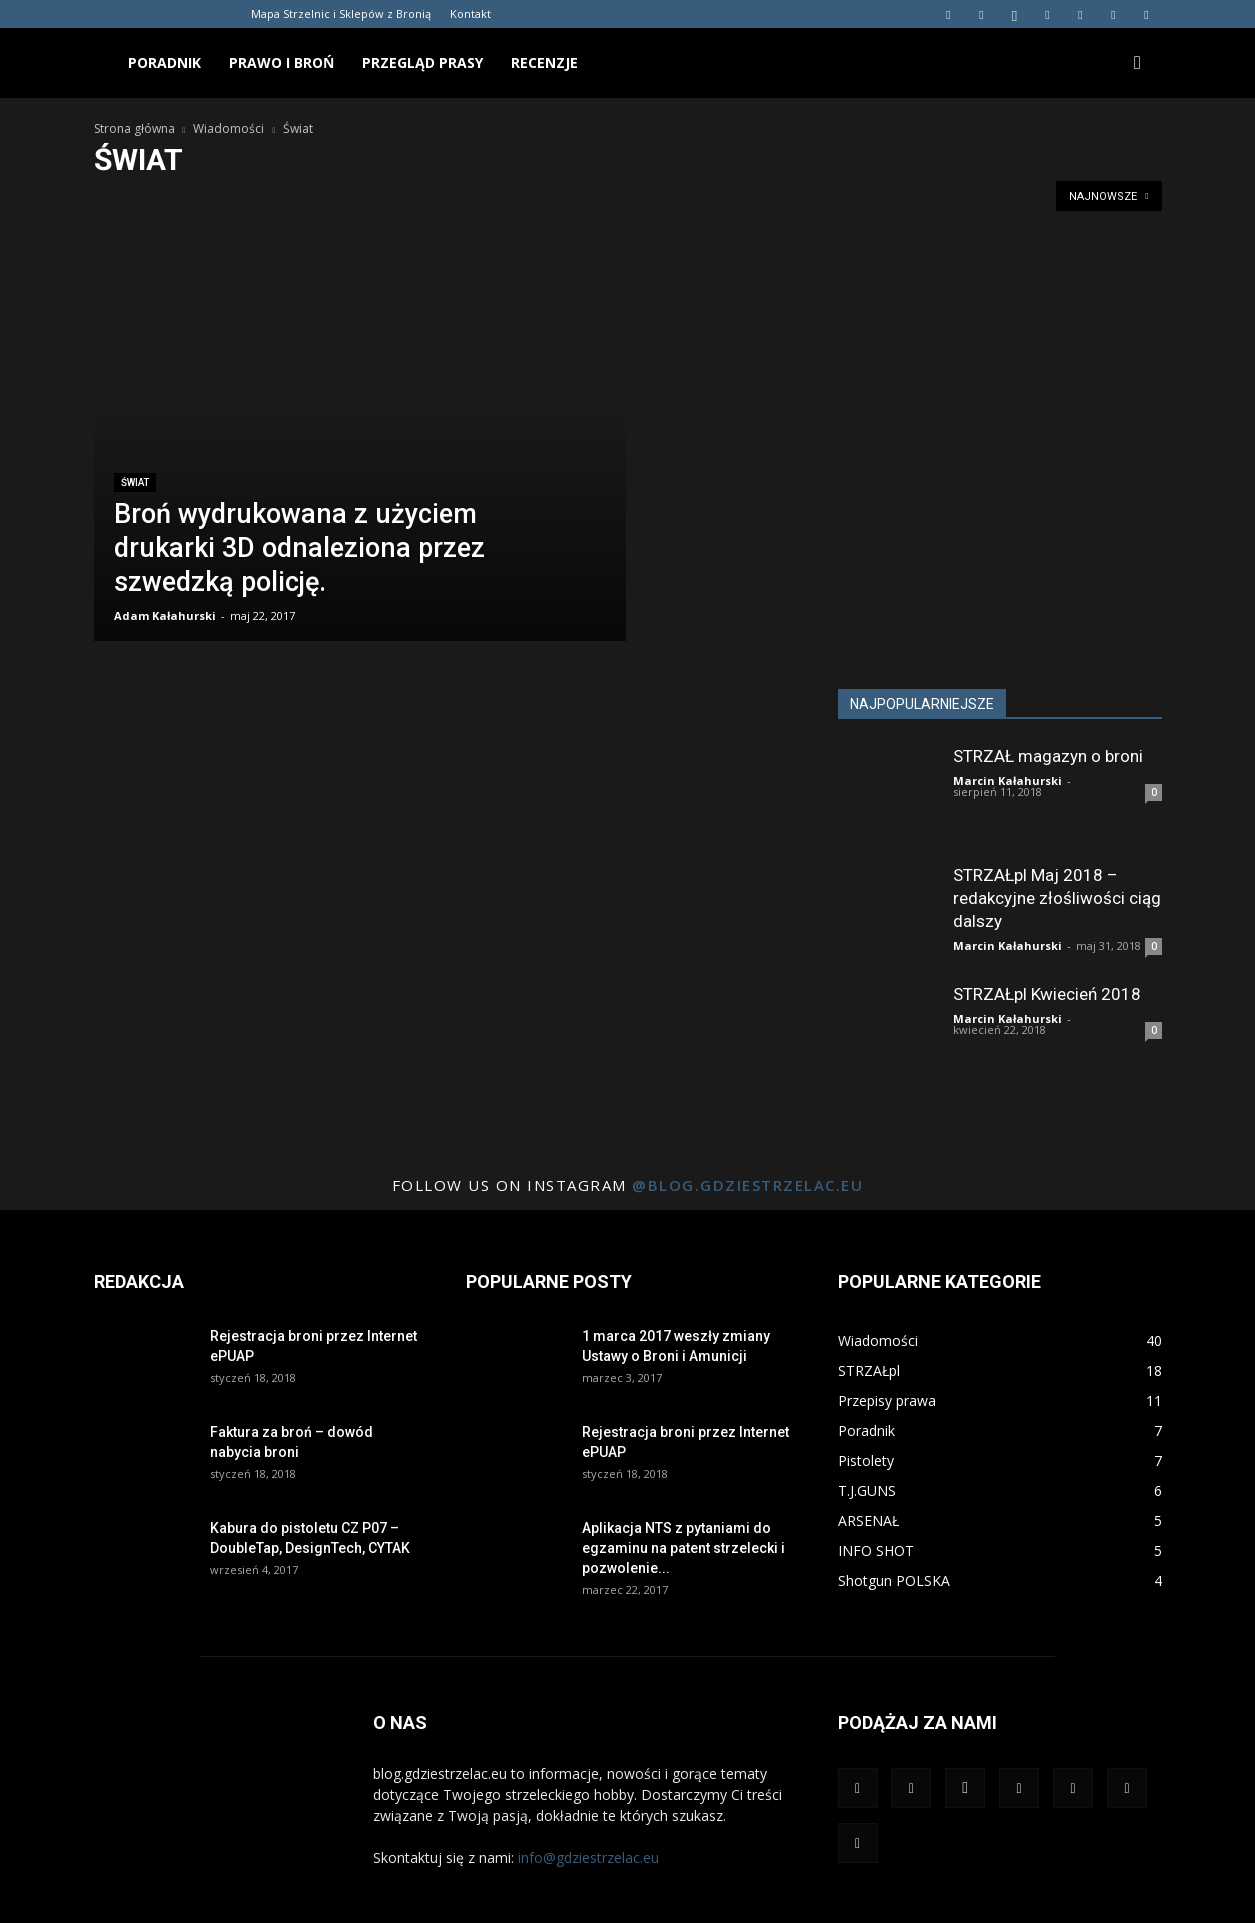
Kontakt (470, 13)
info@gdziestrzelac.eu (588, 1857)
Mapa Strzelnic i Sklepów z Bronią (341, 13)
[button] (1138, 63)
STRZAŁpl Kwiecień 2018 (1047, 994)
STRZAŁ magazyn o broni (1048, 756)
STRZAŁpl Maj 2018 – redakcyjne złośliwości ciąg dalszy (1057, 898)
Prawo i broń (281, 62)
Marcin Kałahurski (1007, 780)
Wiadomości (228, 128)
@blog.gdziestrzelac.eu (747, 1185)
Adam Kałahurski (165, 615)
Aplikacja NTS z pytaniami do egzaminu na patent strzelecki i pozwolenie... (683, 1548)
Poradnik (164, 62)
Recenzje (544, 62)
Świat (135, 482)
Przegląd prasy (422, 62)
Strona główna (134, 128)
